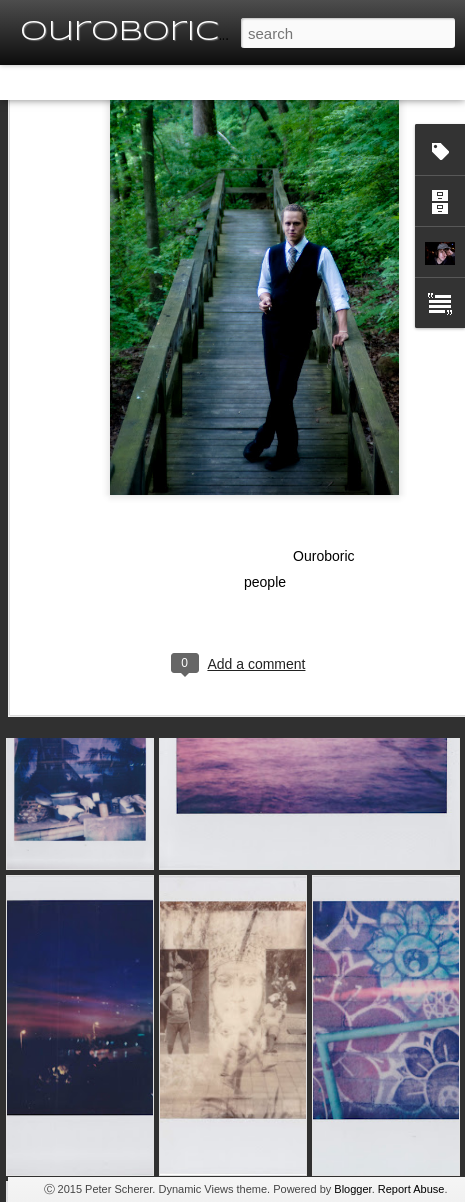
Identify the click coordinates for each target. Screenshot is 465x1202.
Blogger (352, 1189)
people (265, 516)
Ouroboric (323, 490)
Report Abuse (411, 1189)
